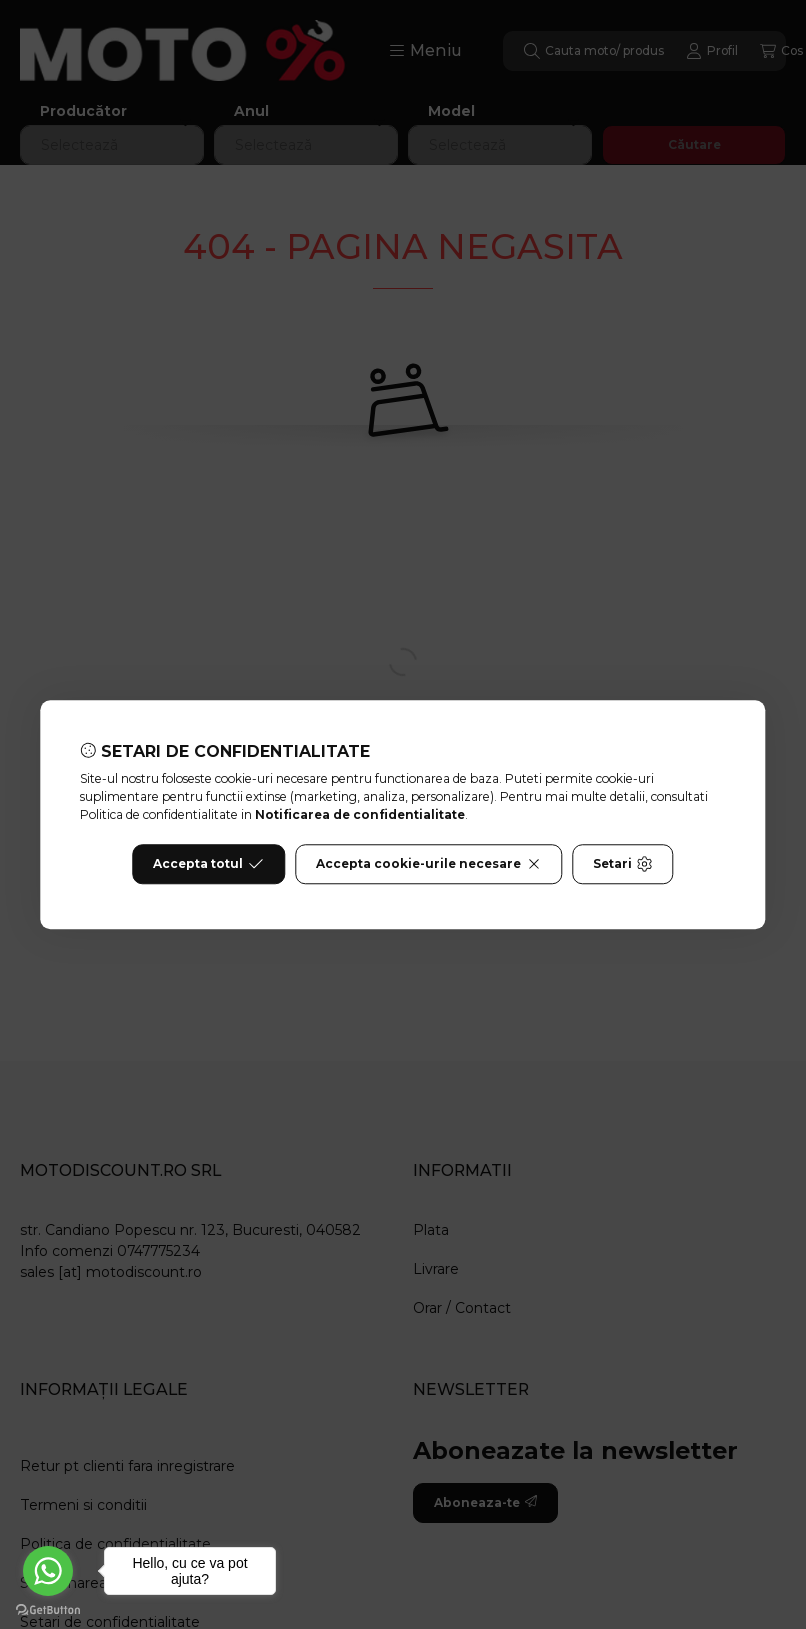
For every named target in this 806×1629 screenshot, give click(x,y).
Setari (622, 864)
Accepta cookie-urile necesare (428, 864)
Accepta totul (208, 864)
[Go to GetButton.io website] (48, 1609)
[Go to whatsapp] (48, 1571)
